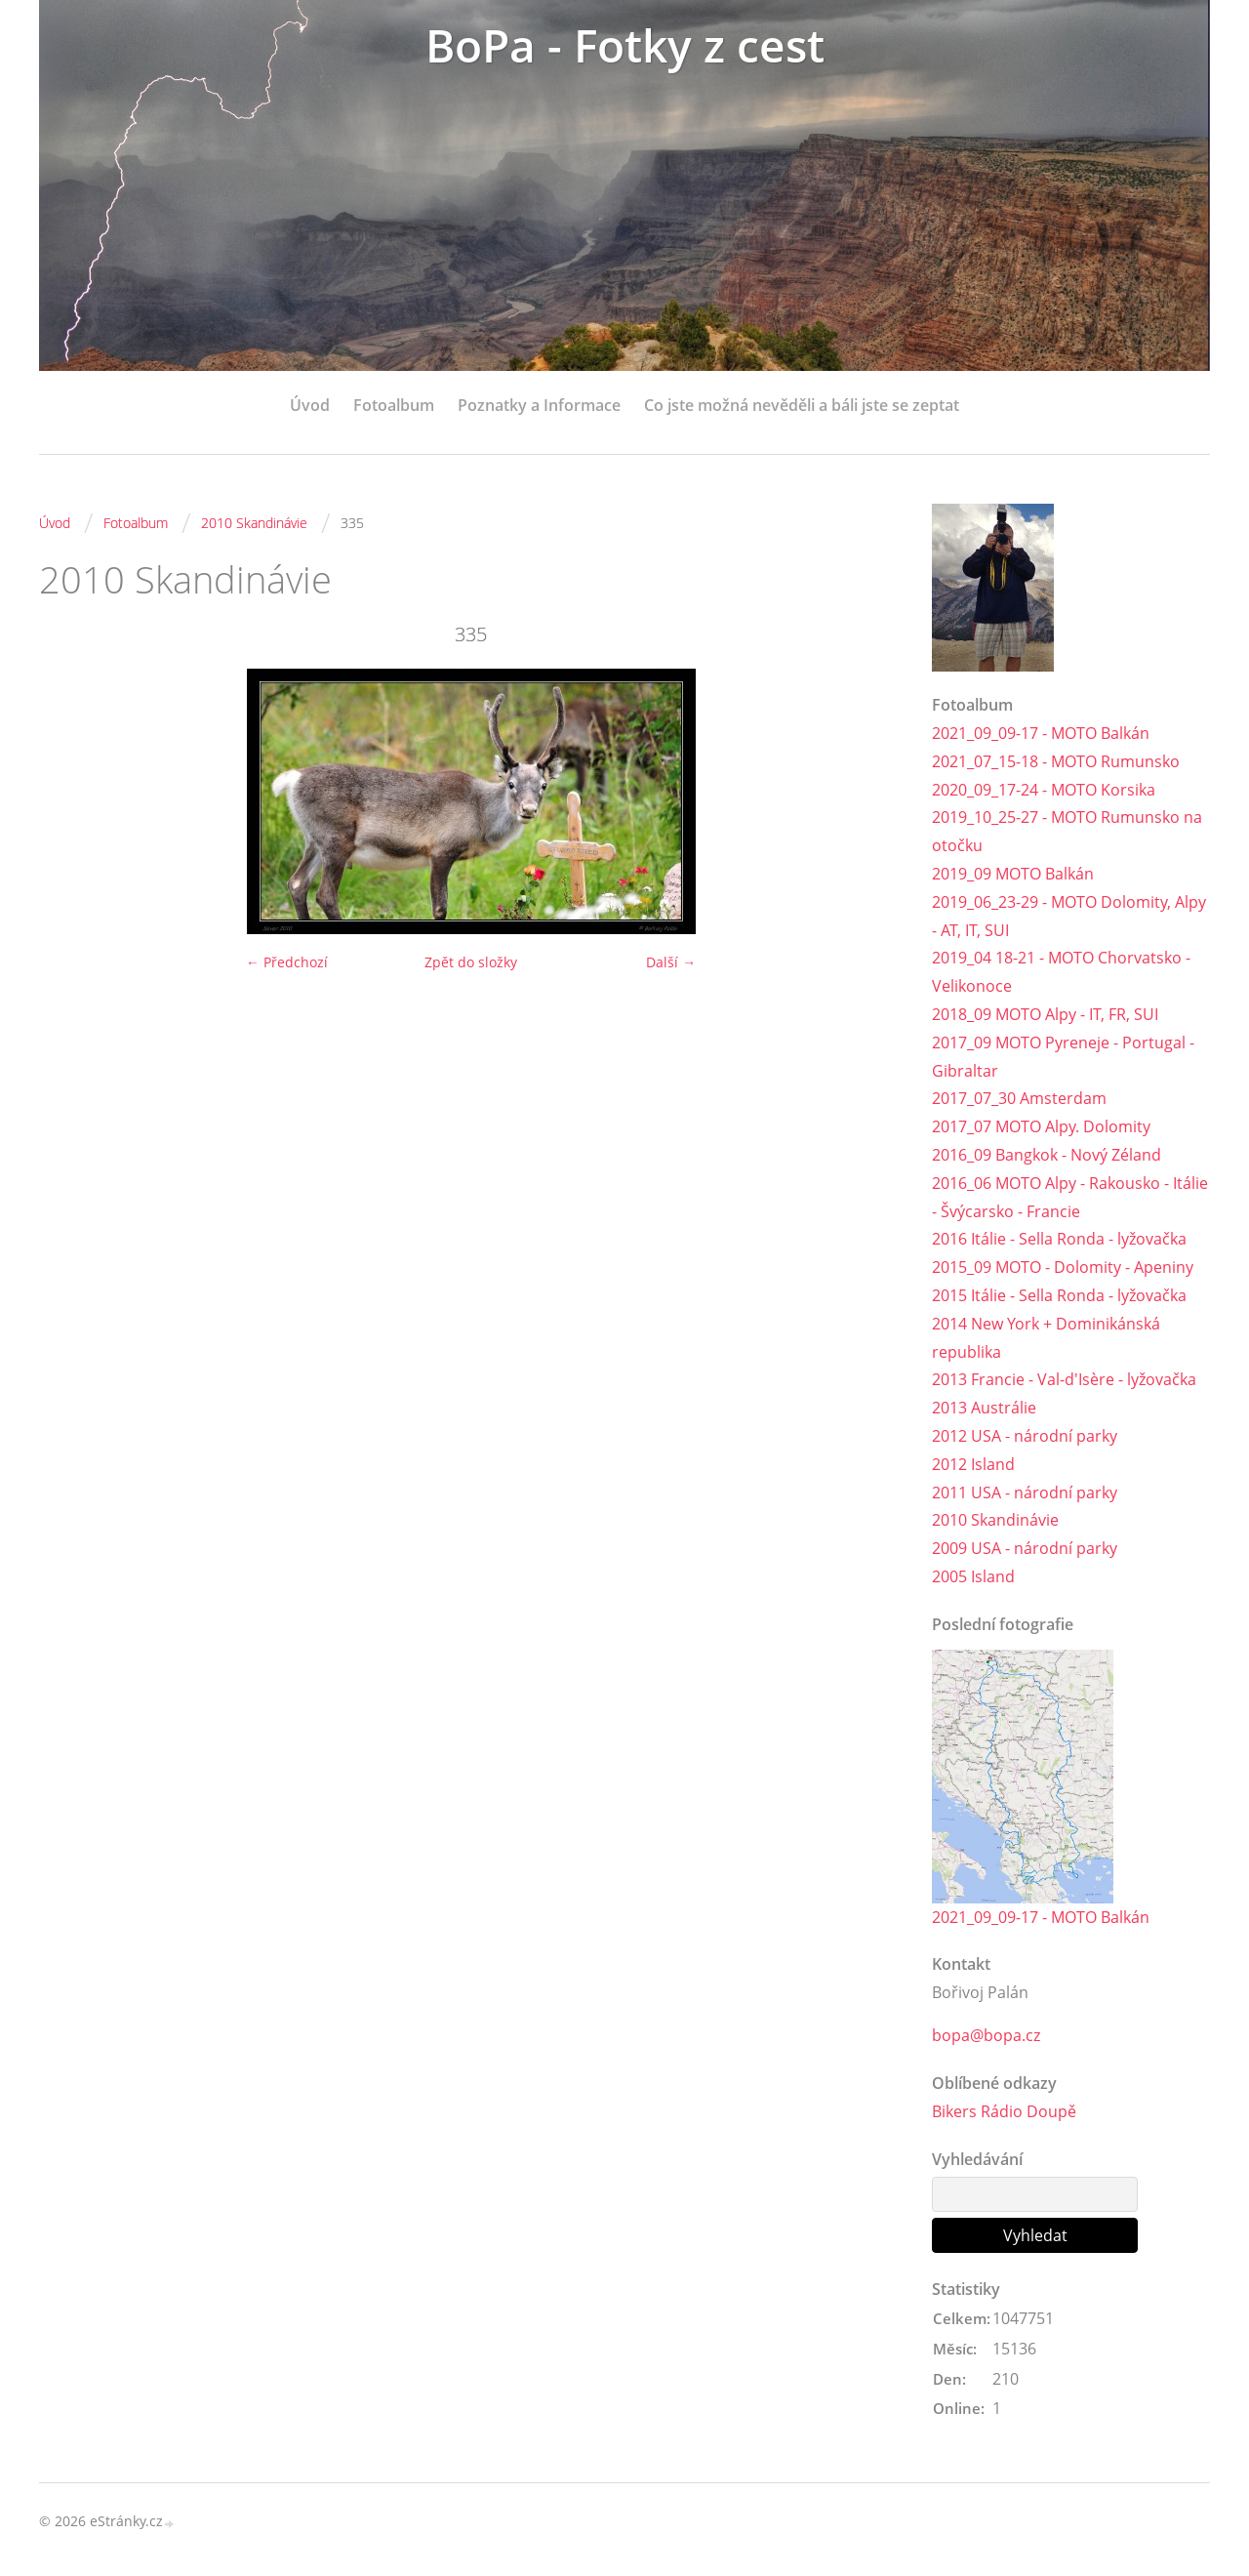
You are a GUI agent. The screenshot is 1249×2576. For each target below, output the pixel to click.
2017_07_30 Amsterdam (1019, 1098)
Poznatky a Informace (539, 405)
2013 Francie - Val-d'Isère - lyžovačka (1064, 1379)
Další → (671, 962)
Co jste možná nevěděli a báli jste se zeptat (801, 405)
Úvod (310, 405)
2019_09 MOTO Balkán (1013, 873)
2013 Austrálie (984, 1407)
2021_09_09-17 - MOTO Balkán (1040, 733)
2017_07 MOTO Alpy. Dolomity (1041, 1126)
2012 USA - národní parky (1024, 1436)
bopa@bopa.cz (986, 2036)
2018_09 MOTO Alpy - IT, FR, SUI (1045, 1014)
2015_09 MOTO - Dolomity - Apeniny (1062, 1267)
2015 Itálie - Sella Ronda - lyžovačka (1059, 1295)
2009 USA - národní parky (1024, 1548)
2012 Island (973, 1464)
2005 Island (973, 1576)
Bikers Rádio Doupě (1004, 2112)
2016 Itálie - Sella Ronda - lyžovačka (1059, 1238)
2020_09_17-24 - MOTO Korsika (1043, 789)
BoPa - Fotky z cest (624, 46)
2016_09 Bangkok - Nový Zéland (1046, 1154)
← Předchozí (287, 962)
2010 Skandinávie (254, 522)
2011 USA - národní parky (1024, 1492)
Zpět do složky (470, 962)
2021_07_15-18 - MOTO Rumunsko (1056, 761)
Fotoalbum (393, 405)
